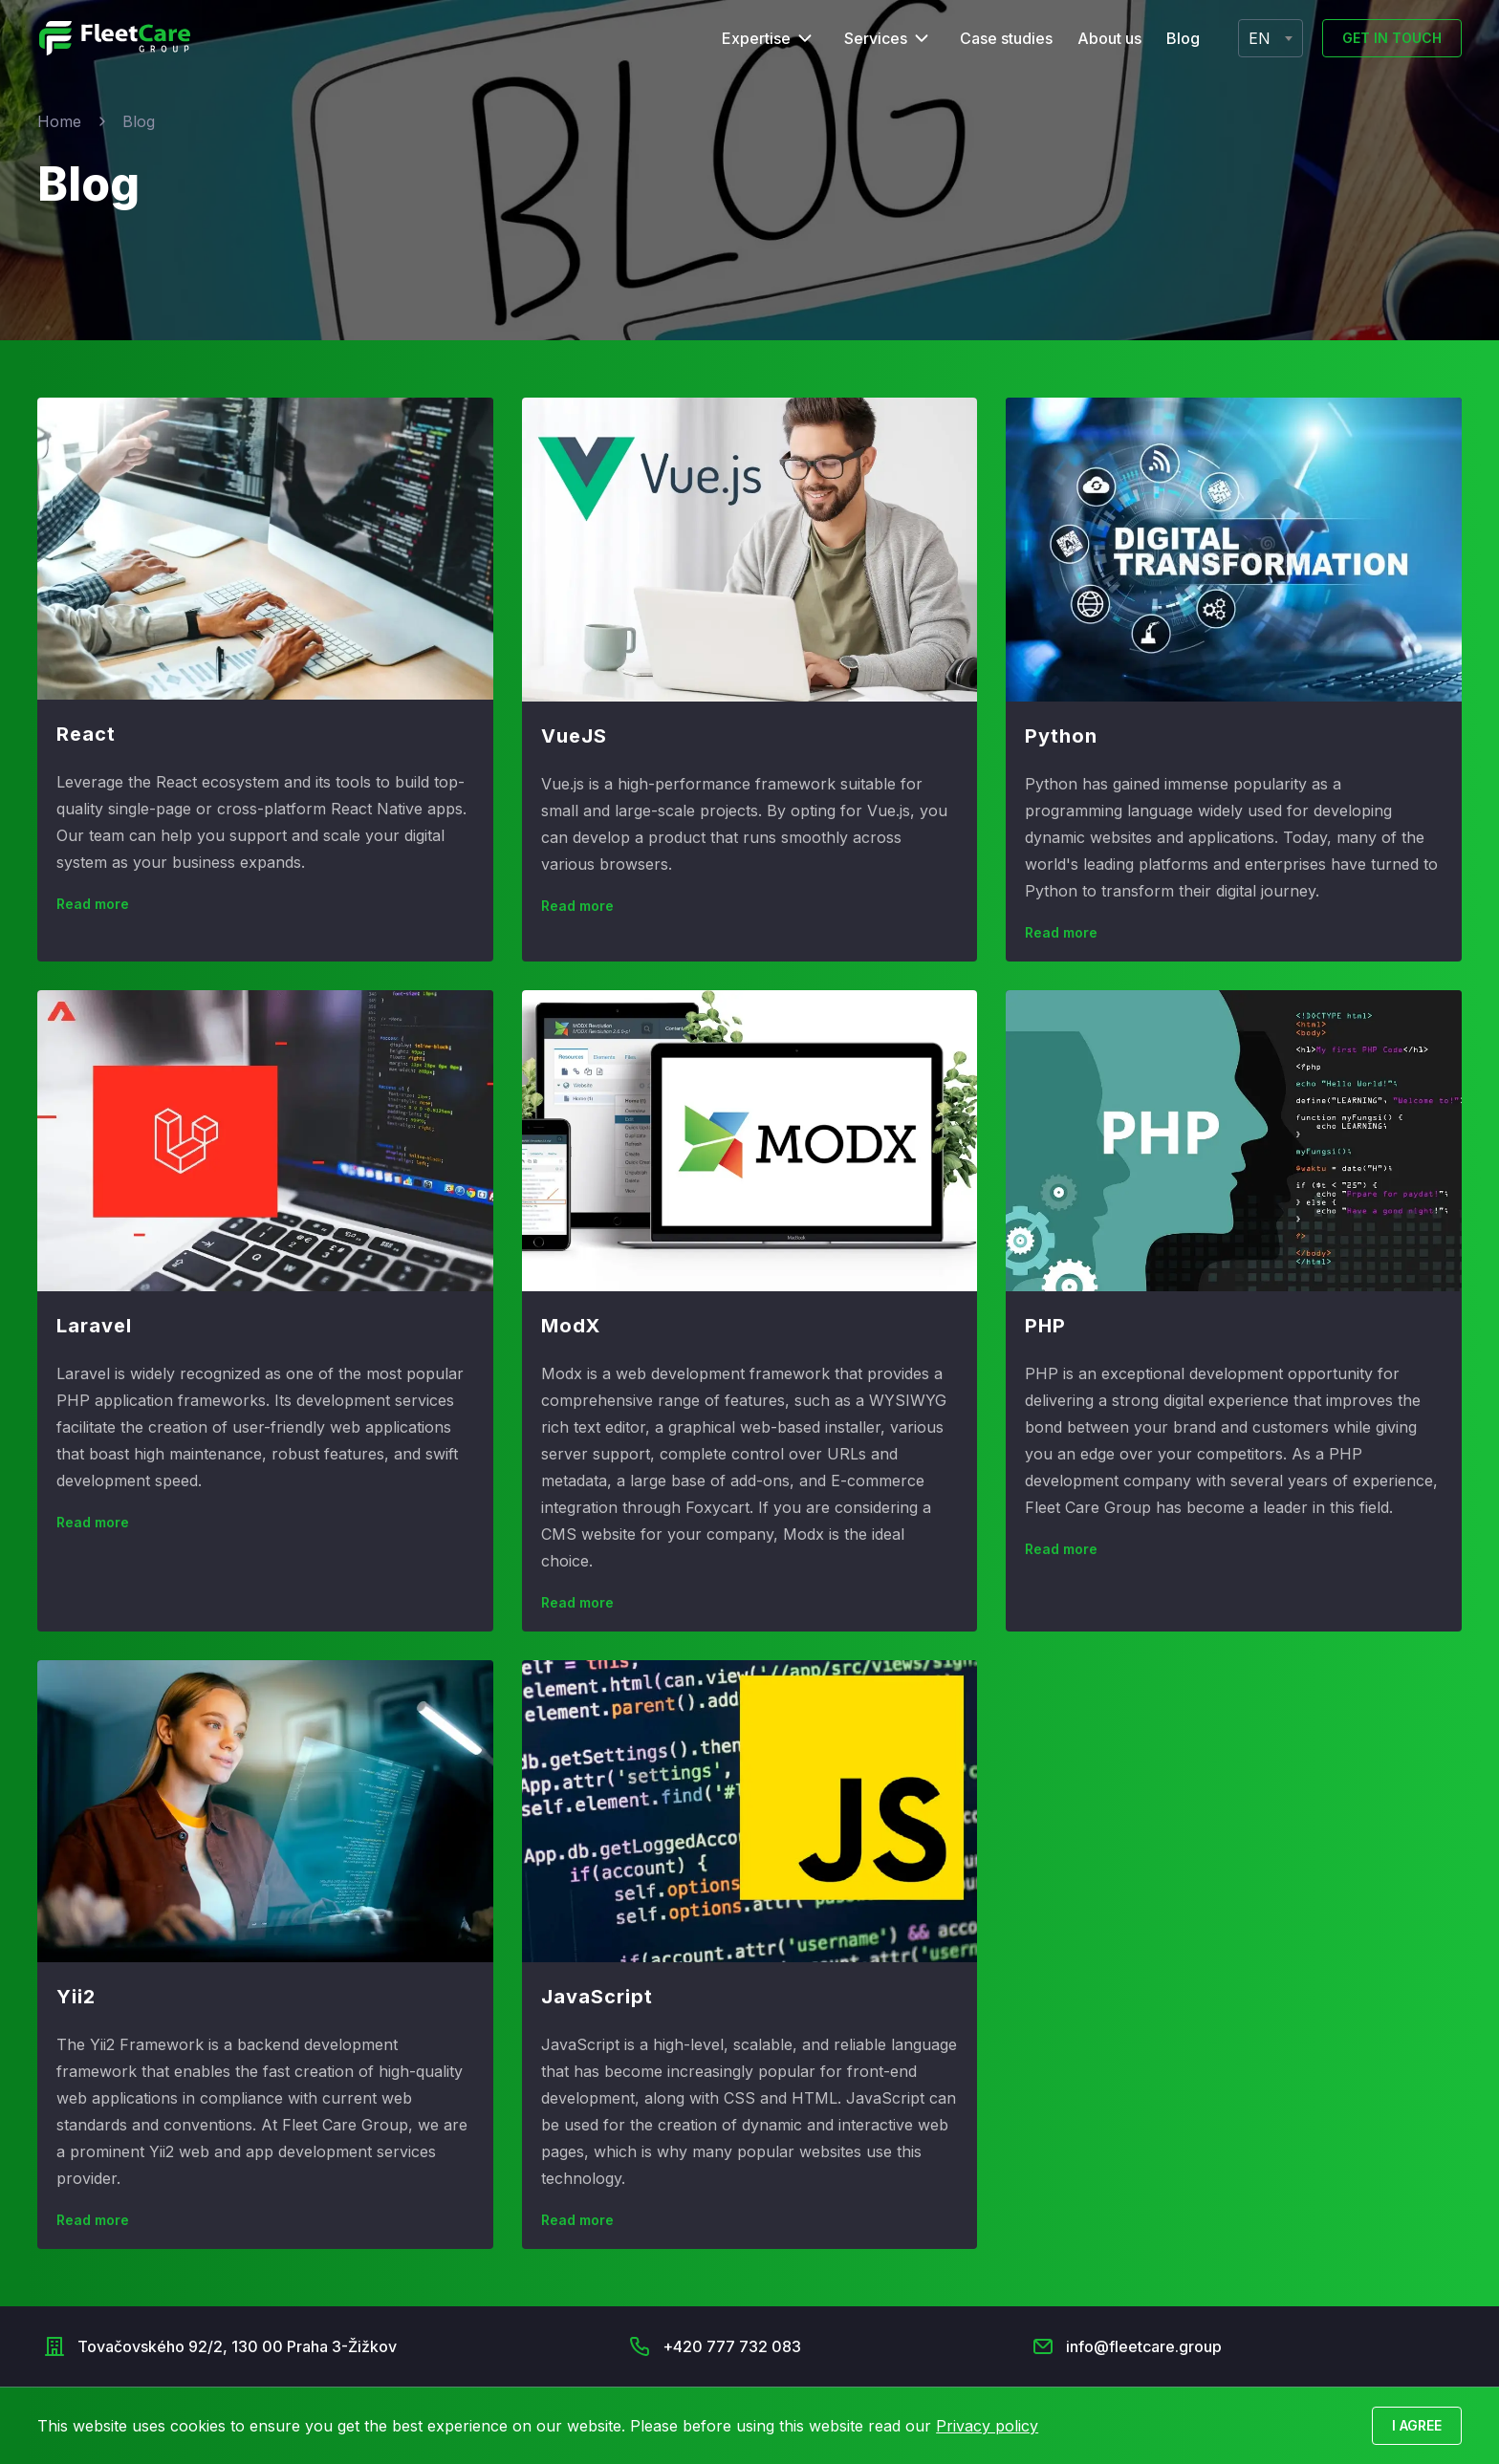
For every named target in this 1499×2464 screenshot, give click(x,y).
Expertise (756, 38)
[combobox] (1270, 38)
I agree (1417, 2425)
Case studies (1006, 38)
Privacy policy (987, 2425)
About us (1109, 38)
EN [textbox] (1260, 38)
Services (875, 38)
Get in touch (1392, 38)
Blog (1183, 38)
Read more (92, 904)
